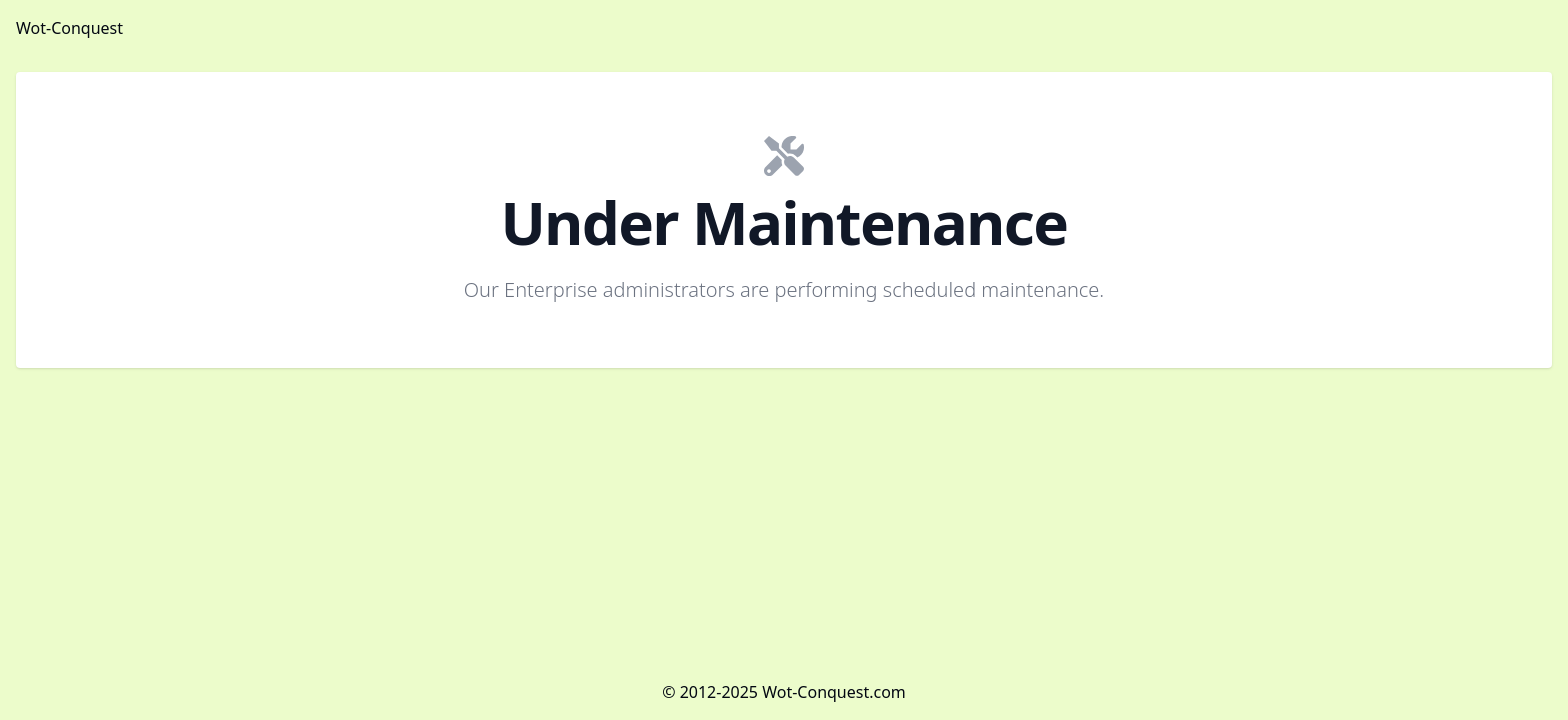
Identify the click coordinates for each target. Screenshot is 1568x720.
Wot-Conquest (69, 28)
